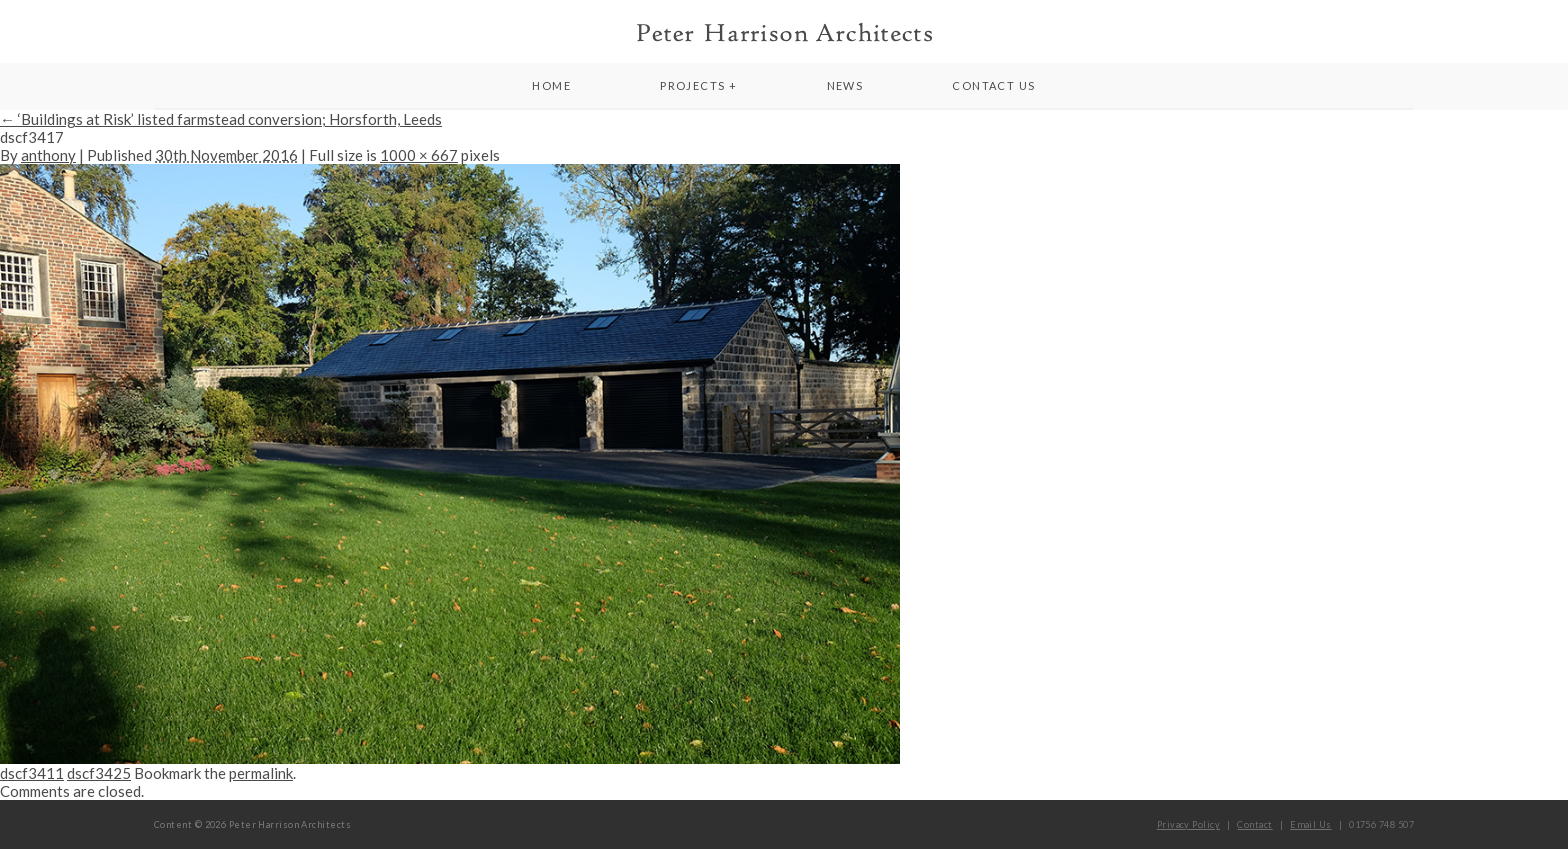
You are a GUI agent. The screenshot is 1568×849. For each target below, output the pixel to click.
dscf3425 (99, 773)
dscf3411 (32, 773)
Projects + (698, 85)
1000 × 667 (419, 155)
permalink (261, 773)
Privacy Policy (1188, 824)
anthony (48, 155)
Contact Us (993, 85)
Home (551, 85)
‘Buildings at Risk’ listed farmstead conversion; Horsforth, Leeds (221, 119)
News (845, 85)
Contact (1254, 824)
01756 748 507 (1381, 824)
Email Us (1311, 824)
